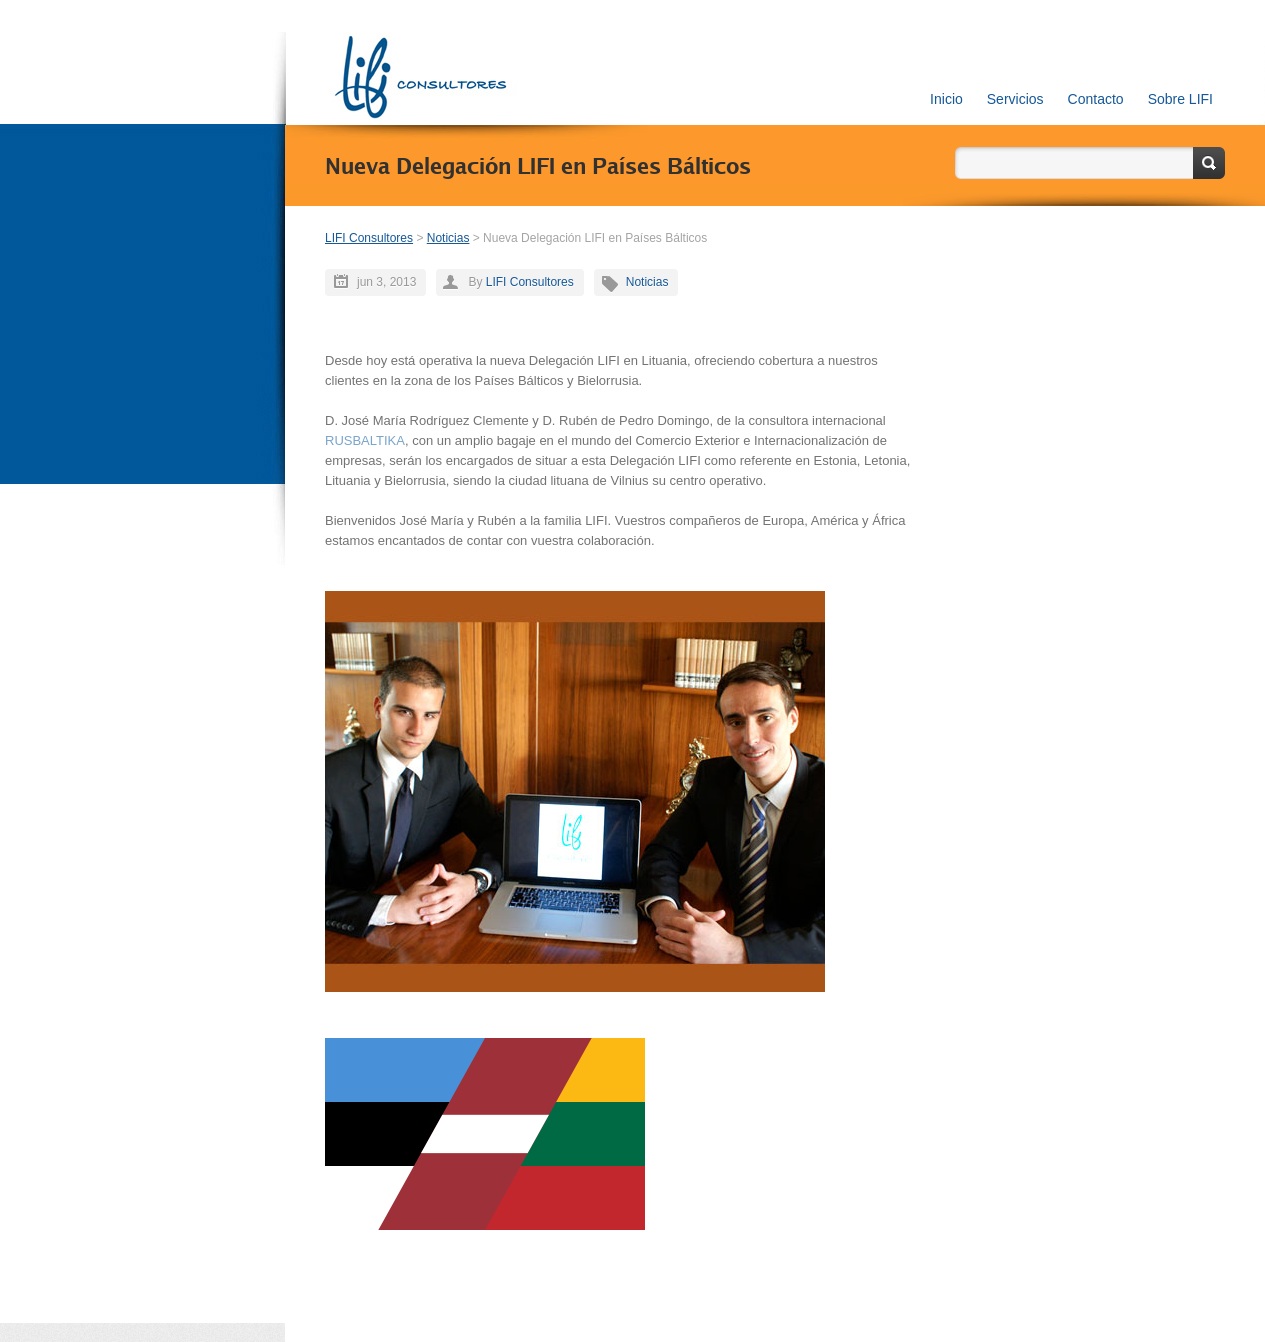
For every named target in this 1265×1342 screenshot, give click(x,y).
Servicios (1015, 99)
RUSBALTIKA (365, 440)
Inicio (946, 99)
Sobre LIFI (1180, 99)
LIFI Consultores (369, 238)
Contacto (1096, 99)
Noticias (448, 238)
